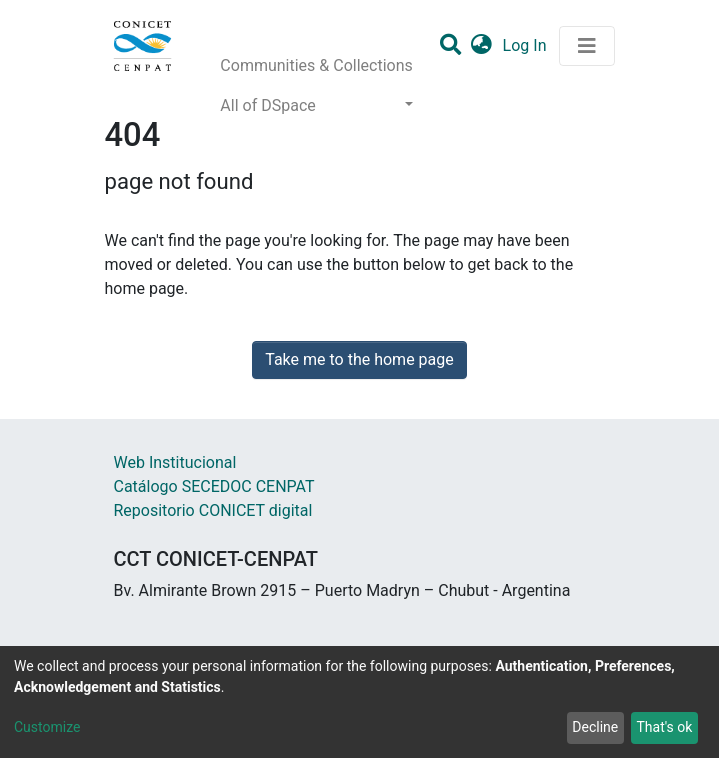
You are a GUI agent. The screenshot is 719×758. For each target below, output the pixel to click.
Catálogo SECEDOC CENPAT (214, 486)
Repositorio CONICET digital (213, 510)
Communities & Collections (316, 65)
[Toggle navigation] (587, 46)
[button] (481, 46)
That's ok (664, 727)
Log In (527, 45)
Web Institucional (175, 462)
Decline (595, 727)
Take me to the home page (359, 359)
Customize (47, 727)
